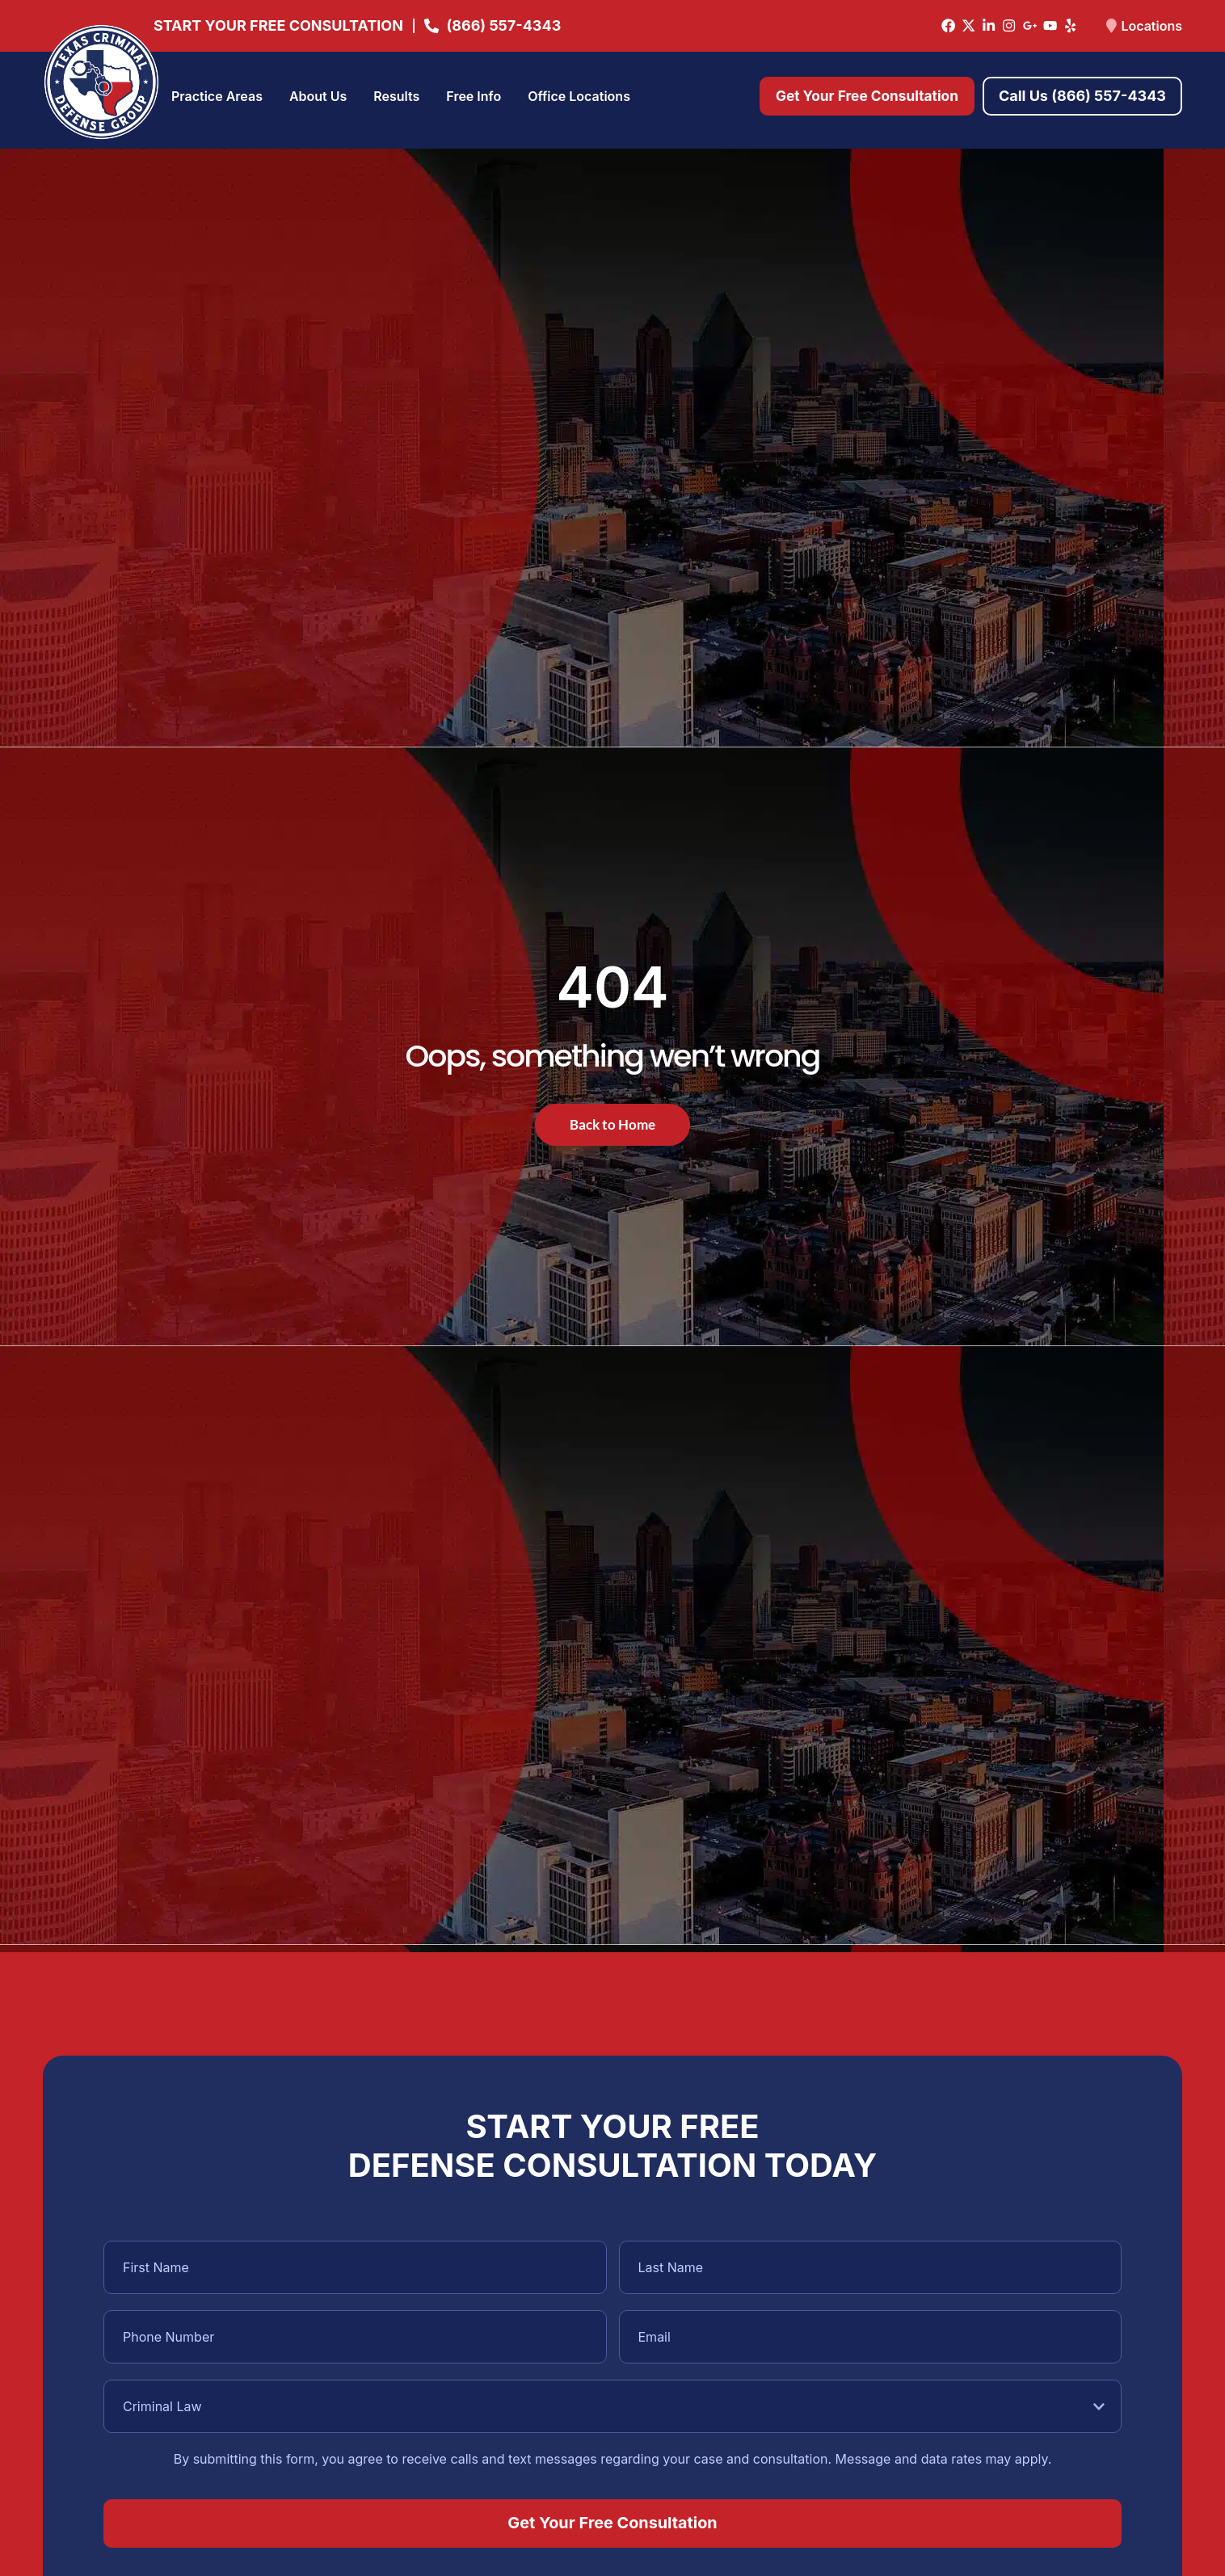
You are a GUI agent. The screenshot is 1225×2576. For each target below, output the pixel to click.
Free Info (473, 96)
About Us (318, 96)
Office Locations (579, 96)
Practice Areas (217, 96)
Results (396, 96)
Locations (1151, 26)
